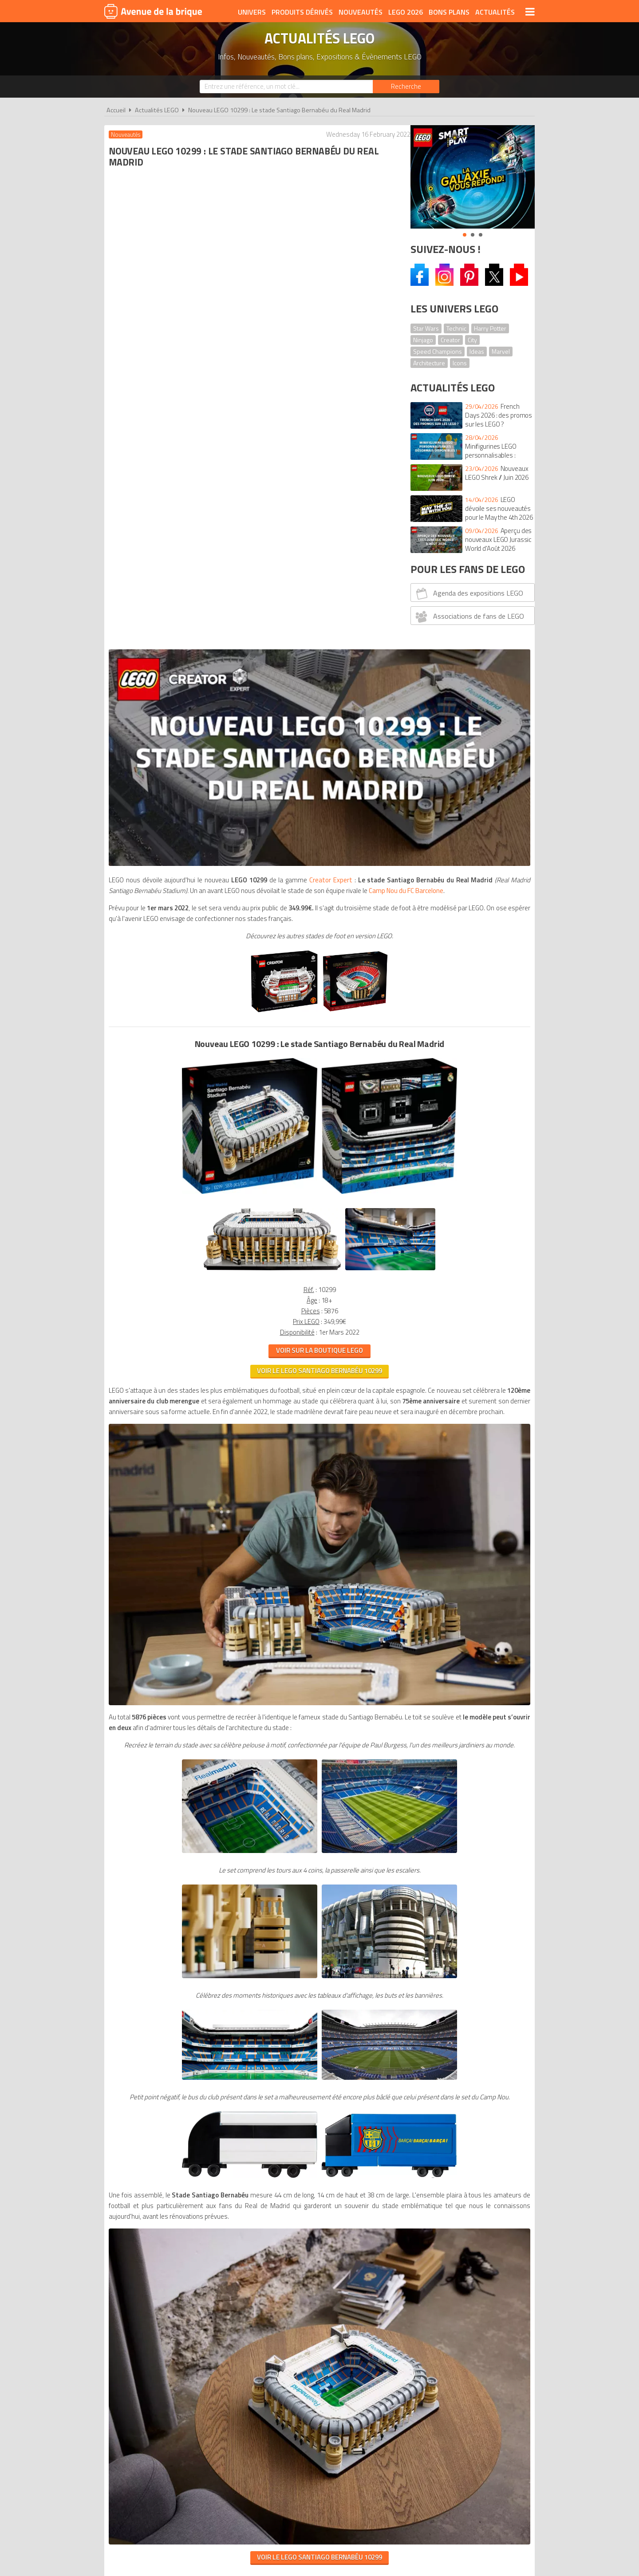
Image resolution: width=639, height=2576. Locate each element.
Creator (450, 339)
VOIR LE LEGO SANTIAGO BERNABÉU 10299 (252, 1897)
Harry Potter (490, 328)
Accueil (116, 110)
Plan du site (415, 2041)
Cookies (377, 2041)
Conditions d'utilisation (317, 2041)
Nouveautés (361, 12)
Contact (455, 2041)
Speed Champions (437, 351)
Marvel (501, 351)
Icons (460, 362)
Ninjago (423, 339)
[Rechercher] (406, 86)
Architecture (429, 362)
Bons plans (449, 12)
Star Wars (426, 328)
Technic (456, 328)
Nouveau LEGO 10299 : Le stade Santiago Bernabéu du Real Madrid (279, 110)
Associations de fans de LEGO (469, 616)
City (472, 339)
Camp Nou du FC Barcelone (276, 354)
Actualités (495, 12)
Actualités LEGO (157, 110)
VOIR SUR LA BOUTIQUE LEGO (252, 825)
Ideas (476, 351)
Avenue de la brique (153, 11)
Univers (252, 12)
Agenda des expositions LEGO (468, 593)
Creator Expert (337, 333)
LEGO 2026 (405, 12)
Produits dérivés (302, 12)
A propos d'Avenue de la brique (220, 2041)
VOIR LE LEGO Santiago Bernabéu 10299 (252, 846)
